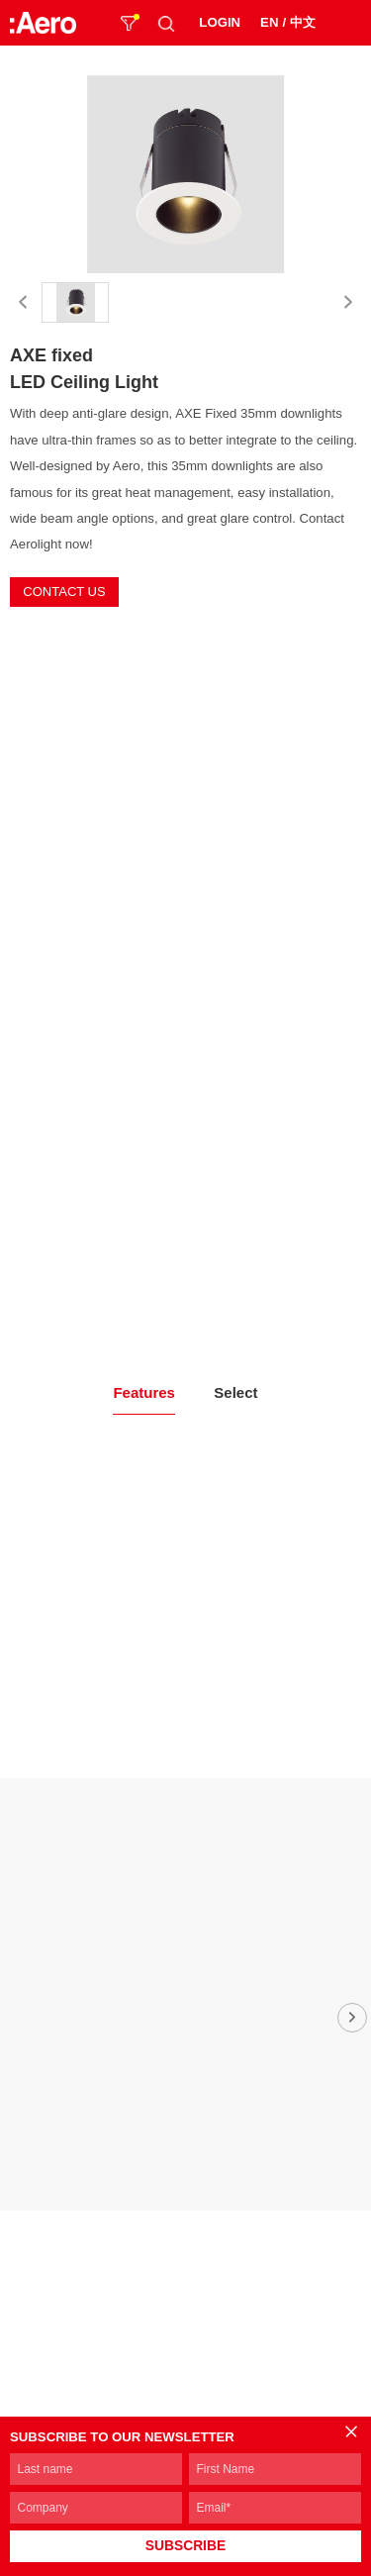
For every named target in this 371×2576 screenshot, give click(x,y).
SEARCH (166, 23)
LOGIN (219, 22)
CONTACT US (64, 591)
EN (269, 22)
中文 (303, 22)
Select (235, 1392)
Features (144, 1392)
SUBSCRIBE (185, 2545)
